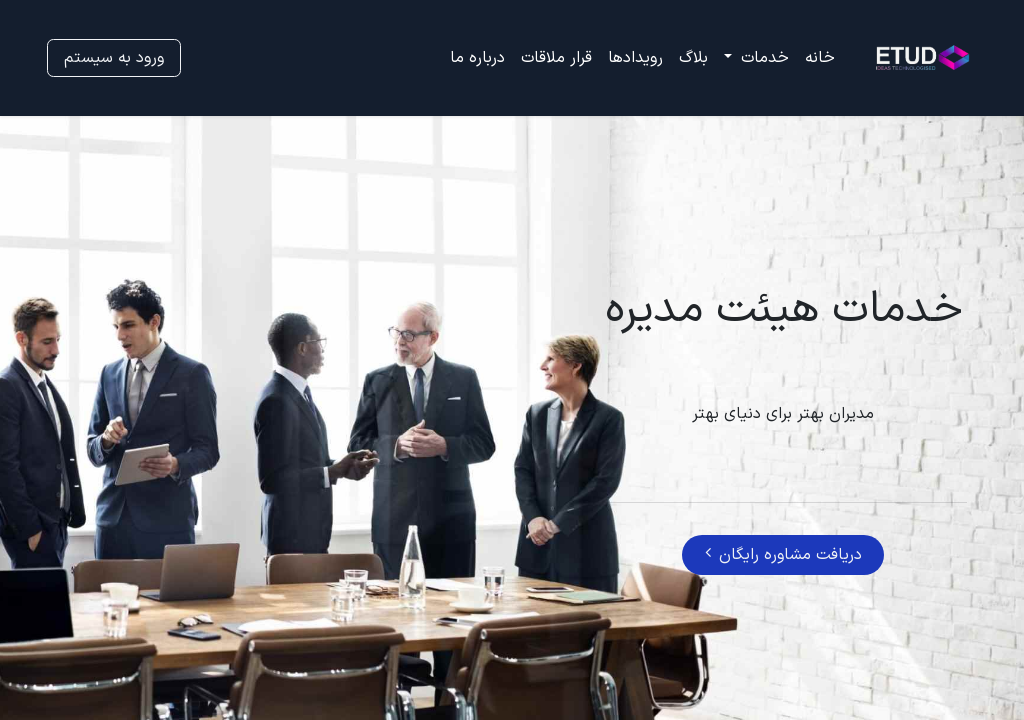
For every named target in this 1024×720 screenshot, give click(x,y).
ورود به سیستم (114, 58)
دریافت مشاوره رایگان (783, 555)
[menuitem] (820, 58)
